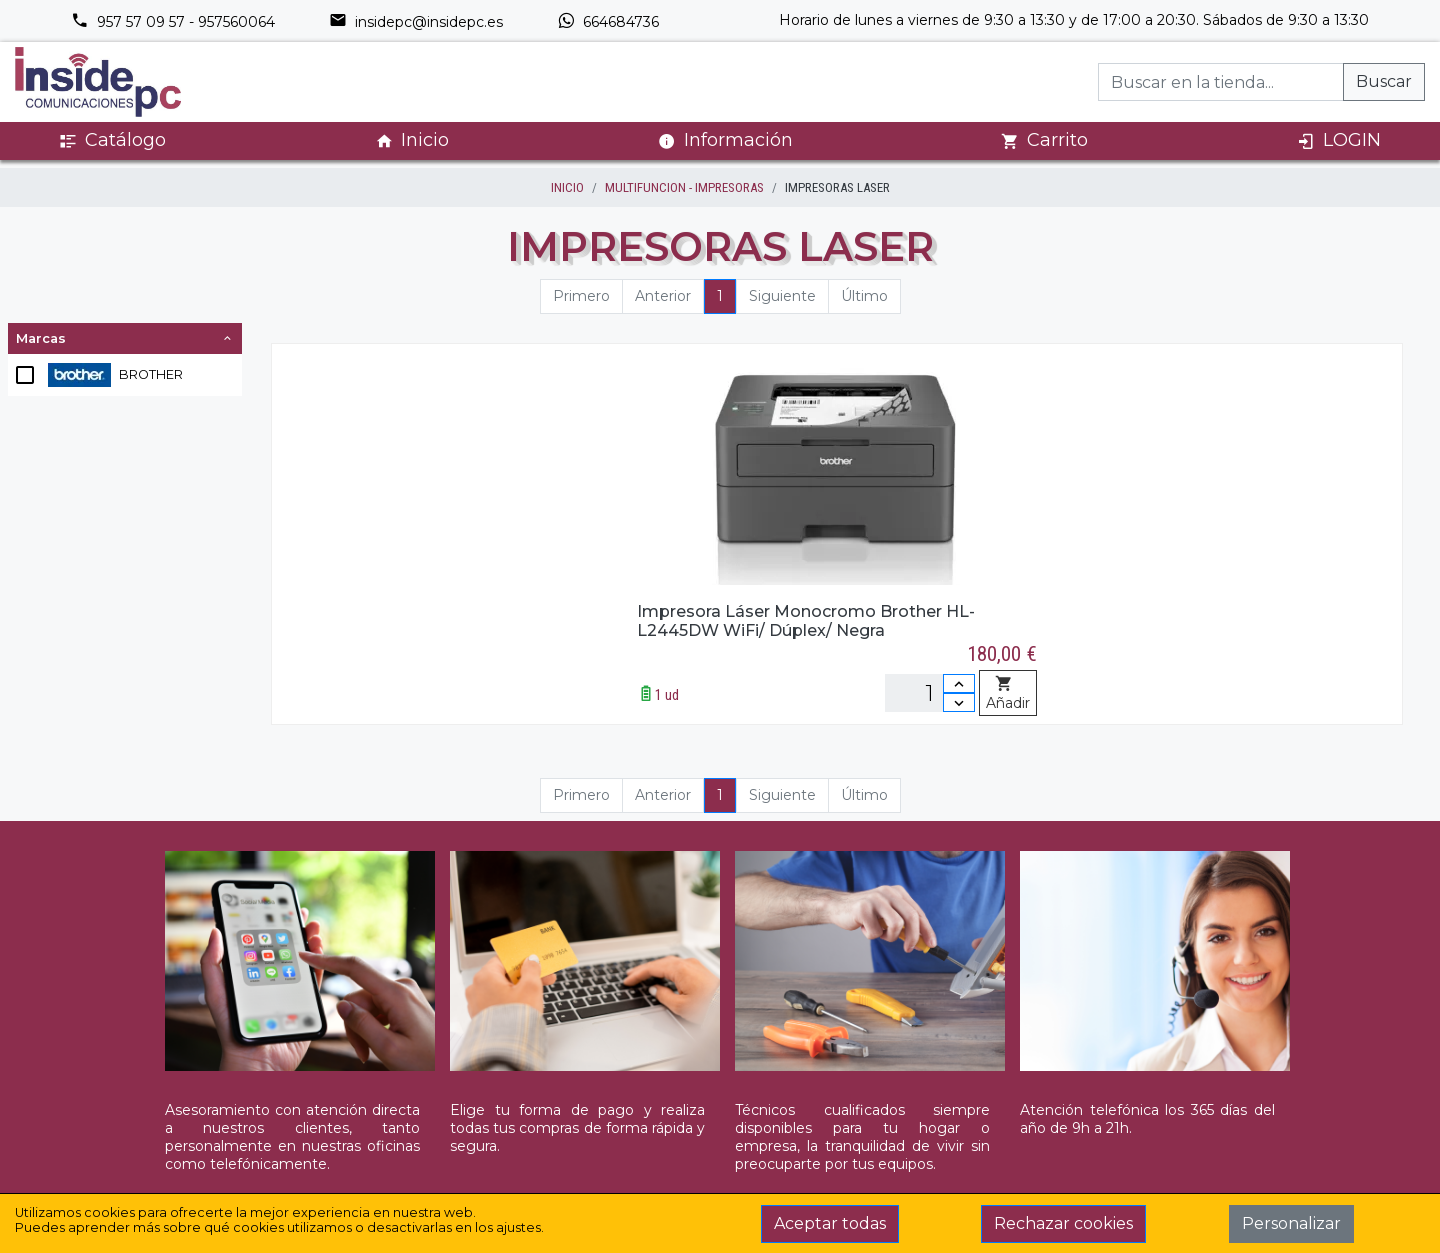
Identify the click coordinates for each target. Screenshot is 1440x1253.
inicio (567, 187)
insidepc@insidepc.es (416, 22)
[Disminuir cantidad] (959, 702)
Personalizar (1291, 1223)
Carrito (1044, 140)
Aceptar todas (830, 1223)
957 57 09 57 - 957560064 (173, 22)
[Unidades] (930, 693)
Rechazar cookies (1063, 1223)
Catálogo (112, 140)
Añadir (1008, 694)
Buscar (1384, 81)
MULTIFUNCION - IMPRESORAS (684, 187)
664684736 (608, 22)
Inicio (412, 140)
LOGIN (1339, 140)
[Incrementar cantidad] (959, 683)
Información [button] (725, 140)
